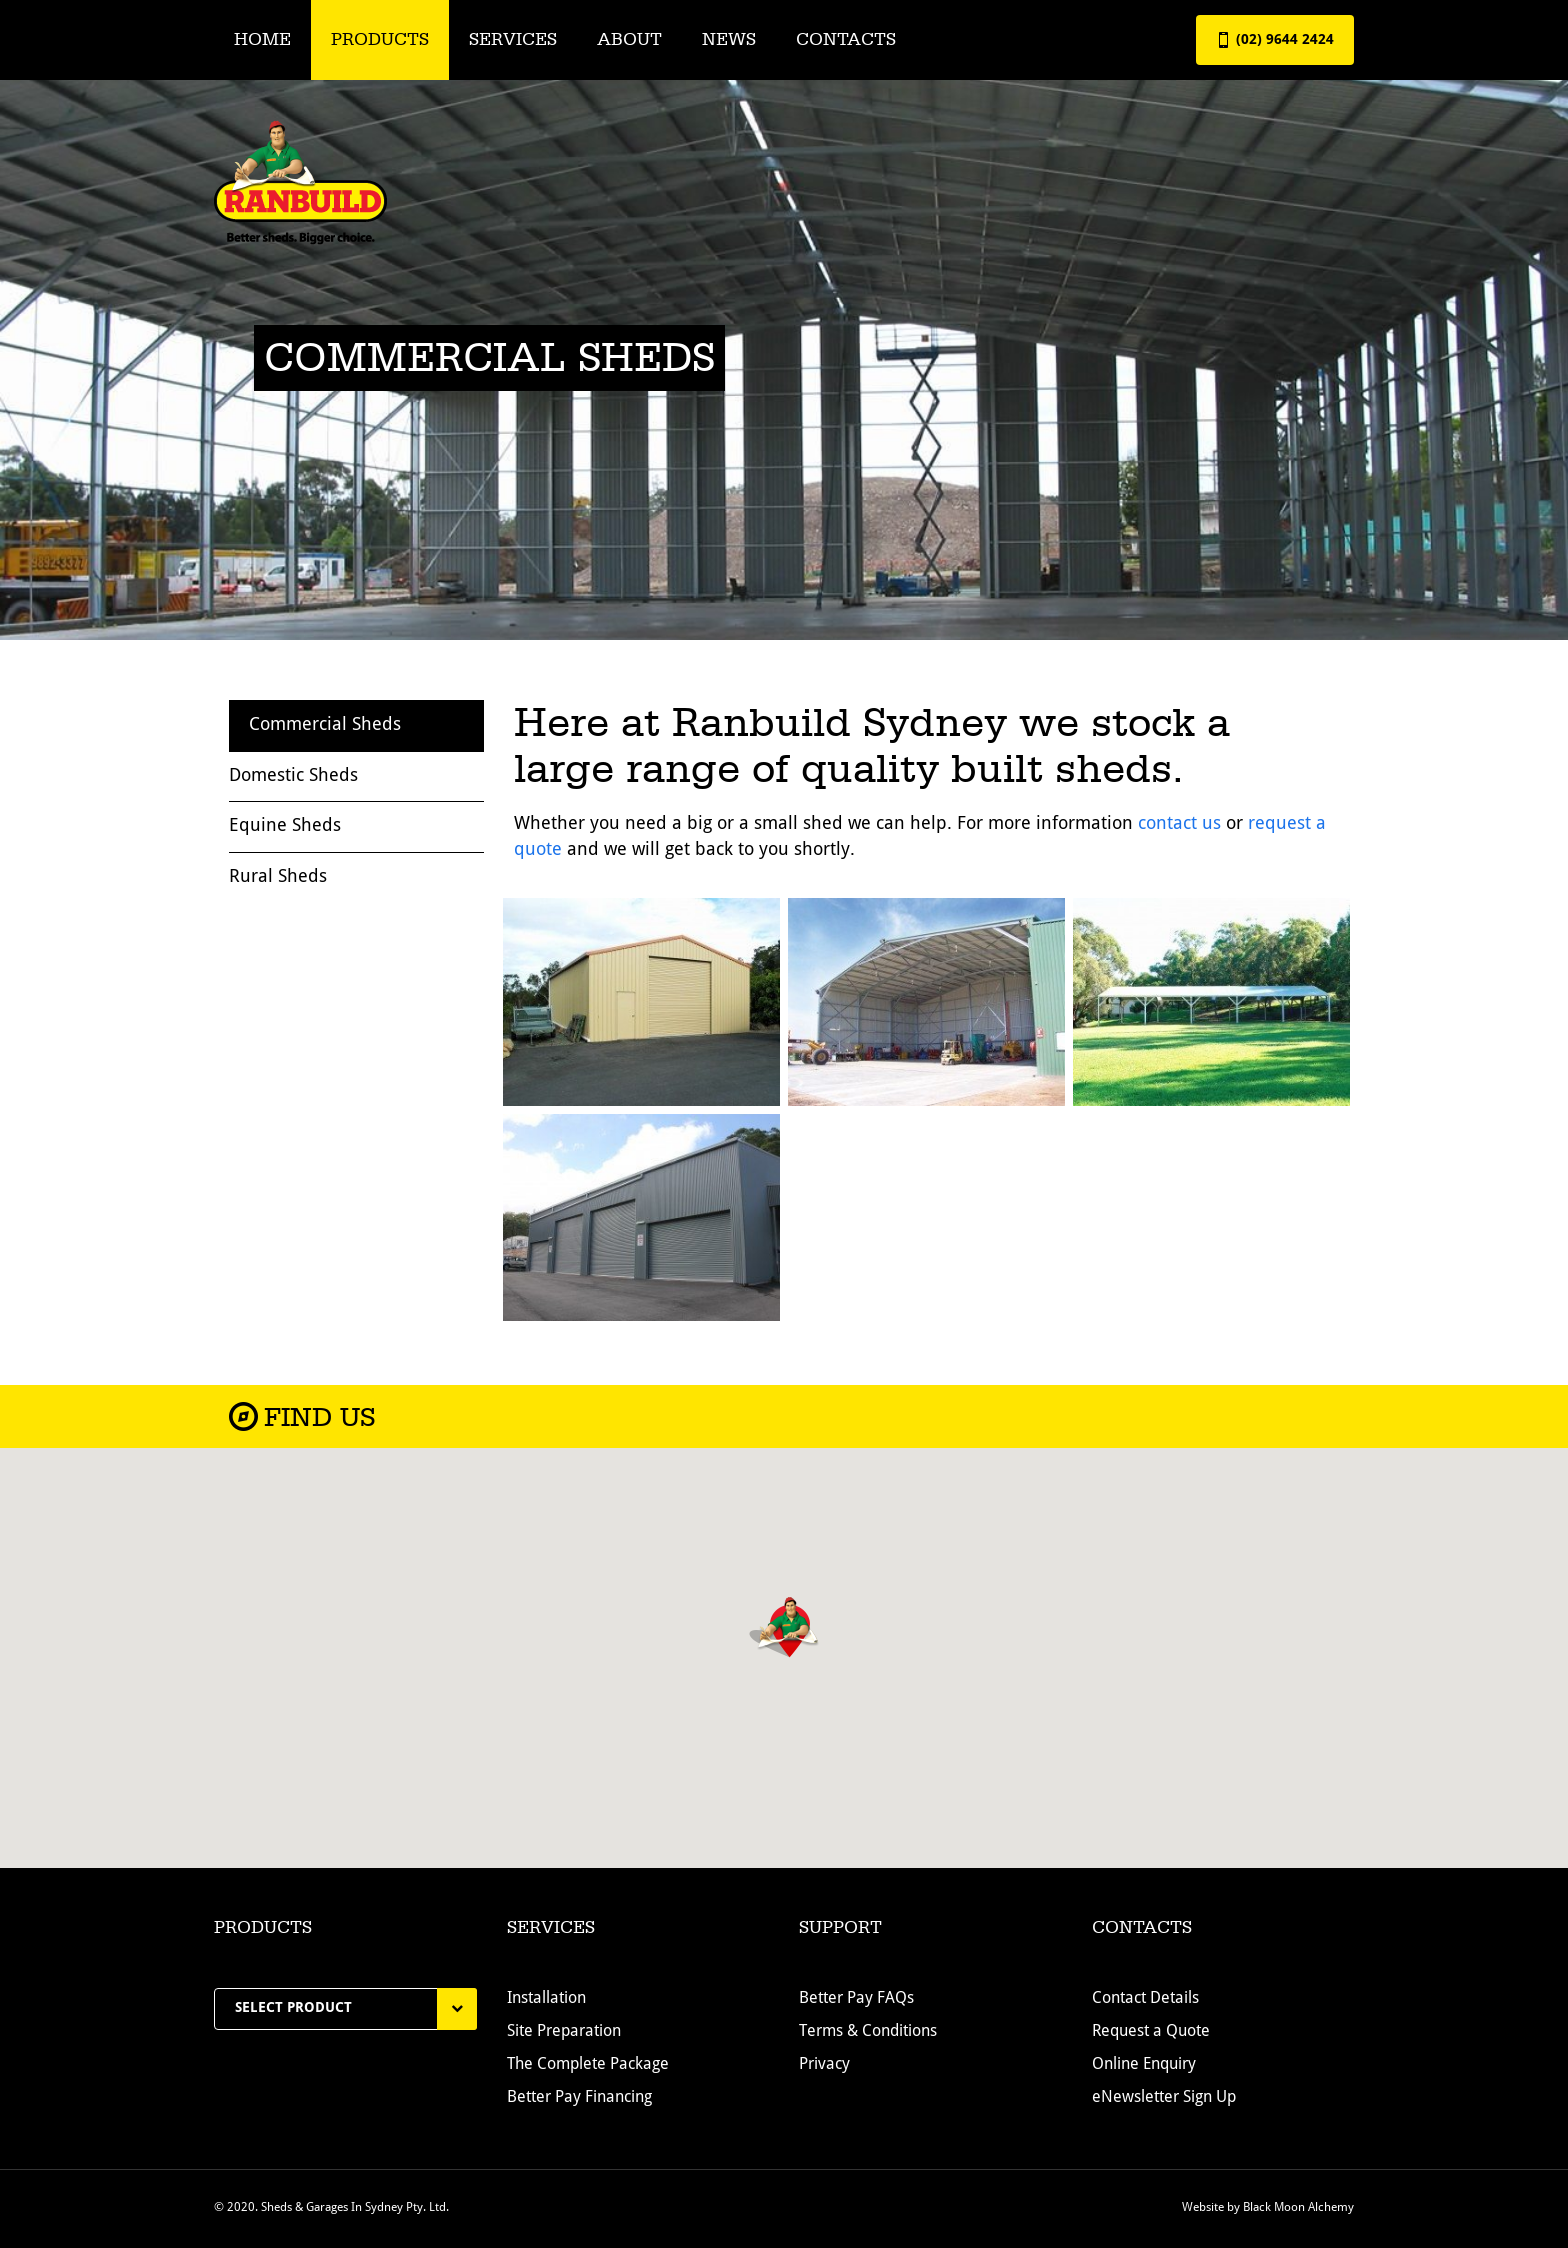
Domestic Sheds (293, 776)
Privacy (824, 2065)
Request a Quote (1151, 2032)
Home (262, 39)
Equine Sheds (285, 826)
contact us (1179, 824)
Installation (546, 1999)
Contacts (846, 39)
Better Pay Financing (579, 2098)
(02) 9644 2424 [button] (1275, 40)
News (729, 39)
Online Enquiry (1144, 2065)
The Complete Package (588, 2065)
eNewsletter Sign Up (1164, 2098)
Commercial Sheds (325, 725)
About (629, 39)
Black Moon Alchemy (1298, 2208)
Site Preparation (564, 2032)
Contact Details (1145, 1999)
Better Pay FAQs (856, 1999)
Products (380, 39)
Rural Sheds (278, 877)
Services (513, 39)
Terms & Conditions (868, 2032)
